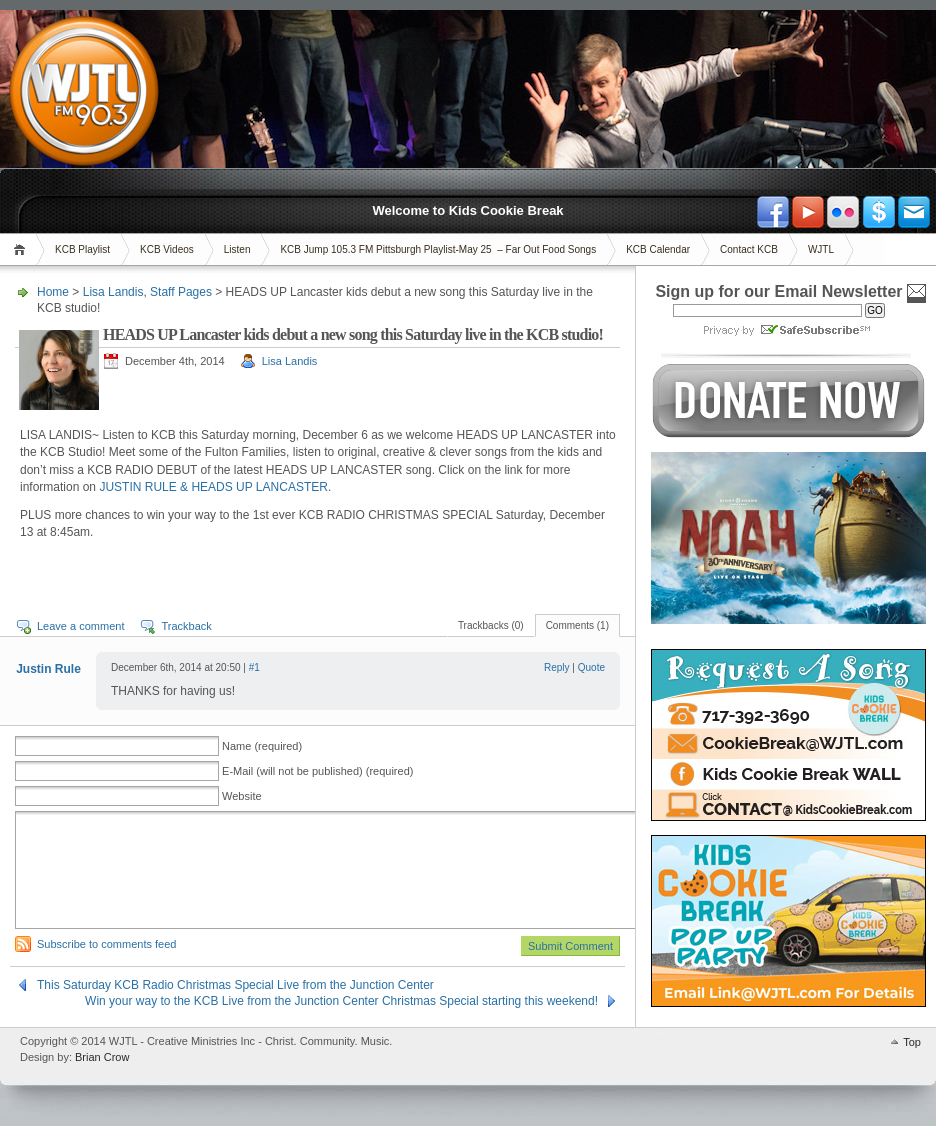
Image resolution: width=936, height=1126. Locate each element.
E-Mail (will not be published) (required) (317, 771)
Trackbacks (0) (491, 625)
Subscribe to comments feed (106, 944)
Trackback (186, 626)
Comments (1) (577, 625)
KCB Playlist (82, 249)
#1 (254, 667)
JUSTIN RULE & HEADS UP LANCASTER (213, 487)
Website (242, 796)
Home (22, 249)
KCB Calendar (658, 249)
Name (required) (262, 746)
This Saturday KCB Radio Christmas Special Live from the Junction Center (235, 985)
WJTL (821, 249)
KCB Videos (167, 249)
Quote (591, 667)
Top (912, 1042)
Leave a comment (80, 626)
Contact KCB (749, 249)
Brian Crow (102, 1057)
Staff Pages (181, 292)
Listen (237, 249)
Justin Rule (48, 669)
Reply (557, 667)
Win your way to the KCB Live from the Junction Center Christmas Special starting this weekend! (341, 1001)
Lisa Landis (113, 292)
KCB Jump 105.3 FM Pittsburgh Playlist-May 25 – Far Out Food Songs (438, 249)
